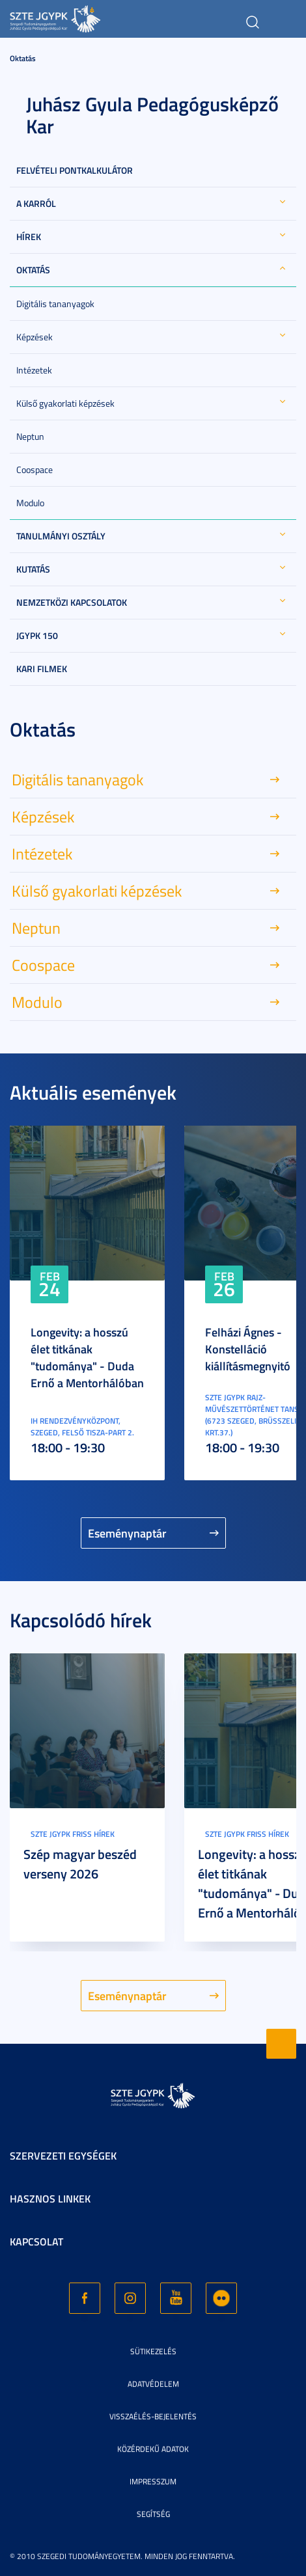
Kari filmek (41, 668)
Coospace (34, 469)
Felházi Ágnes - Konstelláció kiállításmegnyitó (247, 1348)
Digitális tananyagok (55, 303)
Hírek (28, 236)
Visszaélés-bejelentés (153, 2416)
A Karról (36, 203)
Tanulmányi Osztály (60, 536)
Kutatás (33, 569)
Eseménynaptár (127, 1533)
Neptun (30, 436)
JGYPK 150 (37, 635)
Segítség (153, 2513)
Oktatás (23, 58)
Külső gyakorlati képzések (65, 403)
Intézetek (34, 370)
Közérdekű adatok (153, 2448)
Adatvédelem (153, 2383)
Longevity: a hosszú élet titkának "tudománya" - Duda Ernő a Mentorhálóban (87, 1357)
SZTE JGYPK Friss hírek (73, 1833)
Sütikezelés (153, 2351)
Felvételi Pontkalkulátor (74, 170)
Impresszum (153, 2481)
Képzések (34, 337)
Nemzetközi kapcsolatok (71, 602)
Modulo (30, 502)
